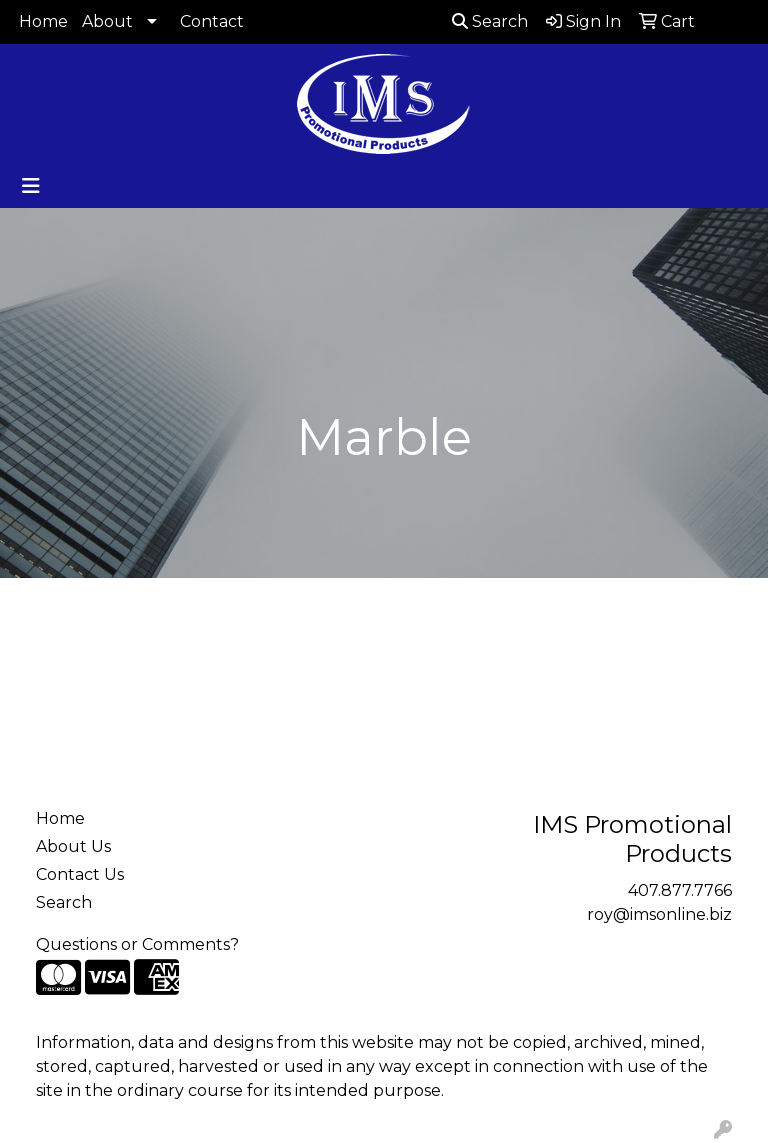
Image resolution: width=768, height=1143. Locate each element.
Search (490, 21)
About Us (73, 846)
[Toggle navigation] (31, 186)
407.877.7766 (680, 890)
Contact (212, 21)
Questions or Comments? (137, 944)
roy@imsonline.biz (659, 914)
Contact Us (80, 874)
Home (43, 21)
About (107, 21)
